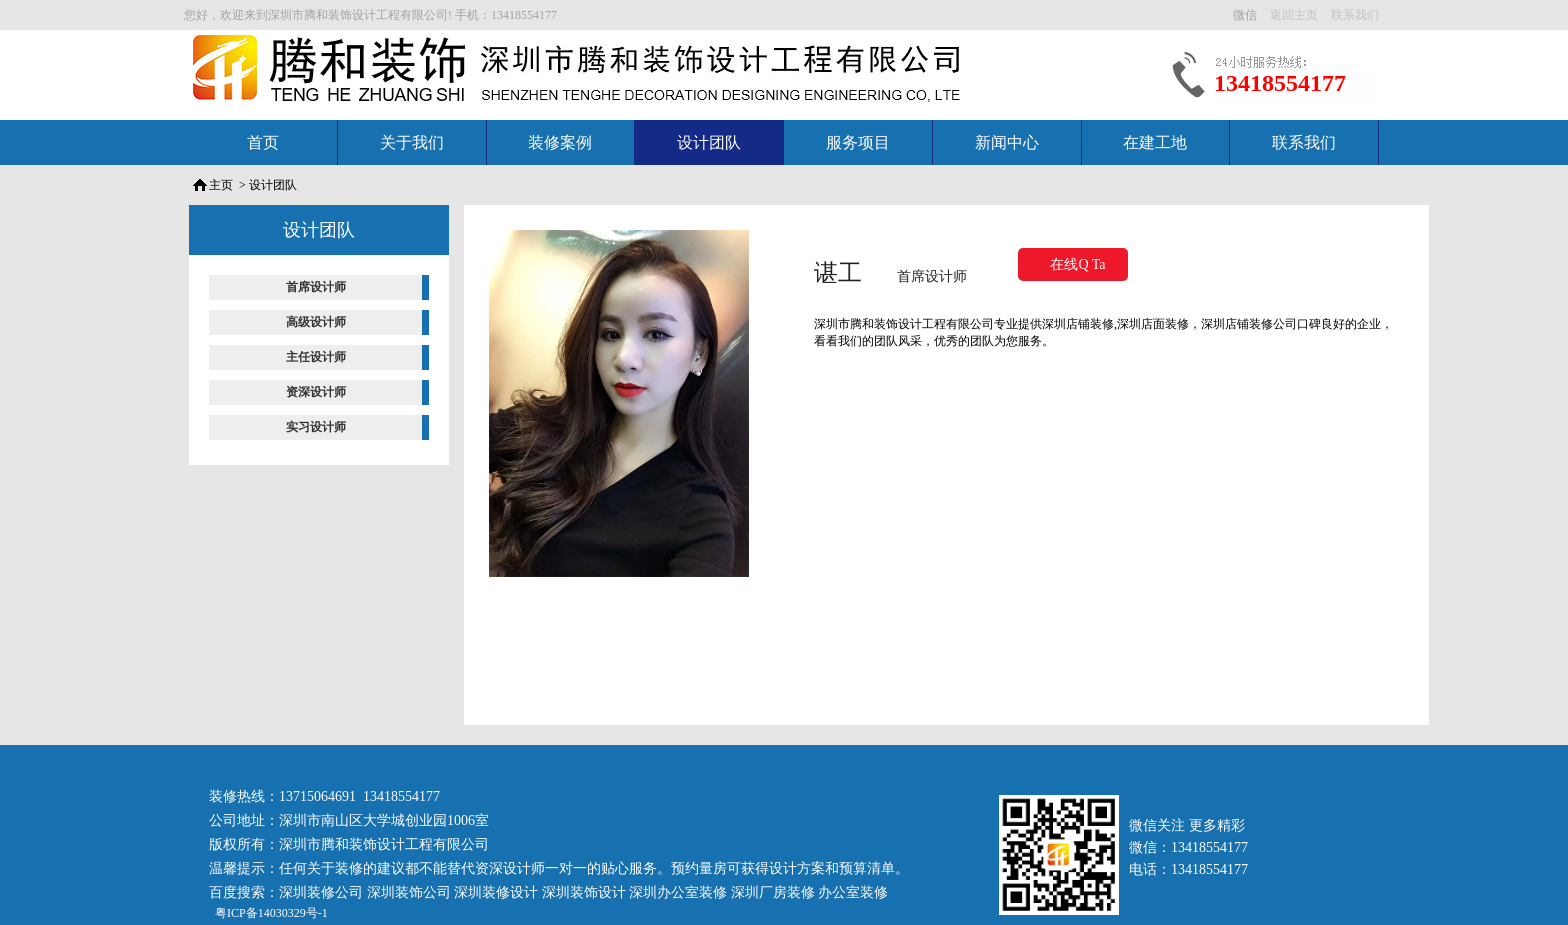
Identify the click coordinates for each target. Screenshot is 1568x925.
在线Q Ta (1077, 264)
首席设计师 (316, 287)
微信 (1246, 15)
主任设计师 (316, 357)
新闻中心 (1007, 142)
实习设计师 (316, 427)
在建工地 (1155, 142)
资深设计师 (316, 392)
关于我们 (412, 142)
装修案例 (560, 142)
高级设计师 (316, 322)
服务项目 (858, 142)
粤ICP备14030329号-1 (270, 913)
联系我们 (1304, 142)
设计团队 (709, 142)
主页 (221, 185)
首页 (263, 142)
